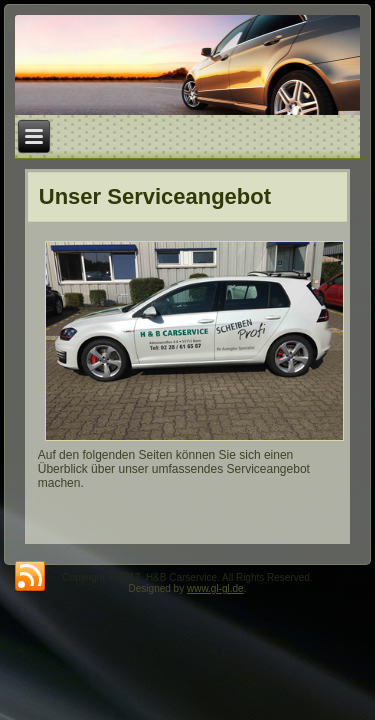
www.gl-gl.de (215, 588)
